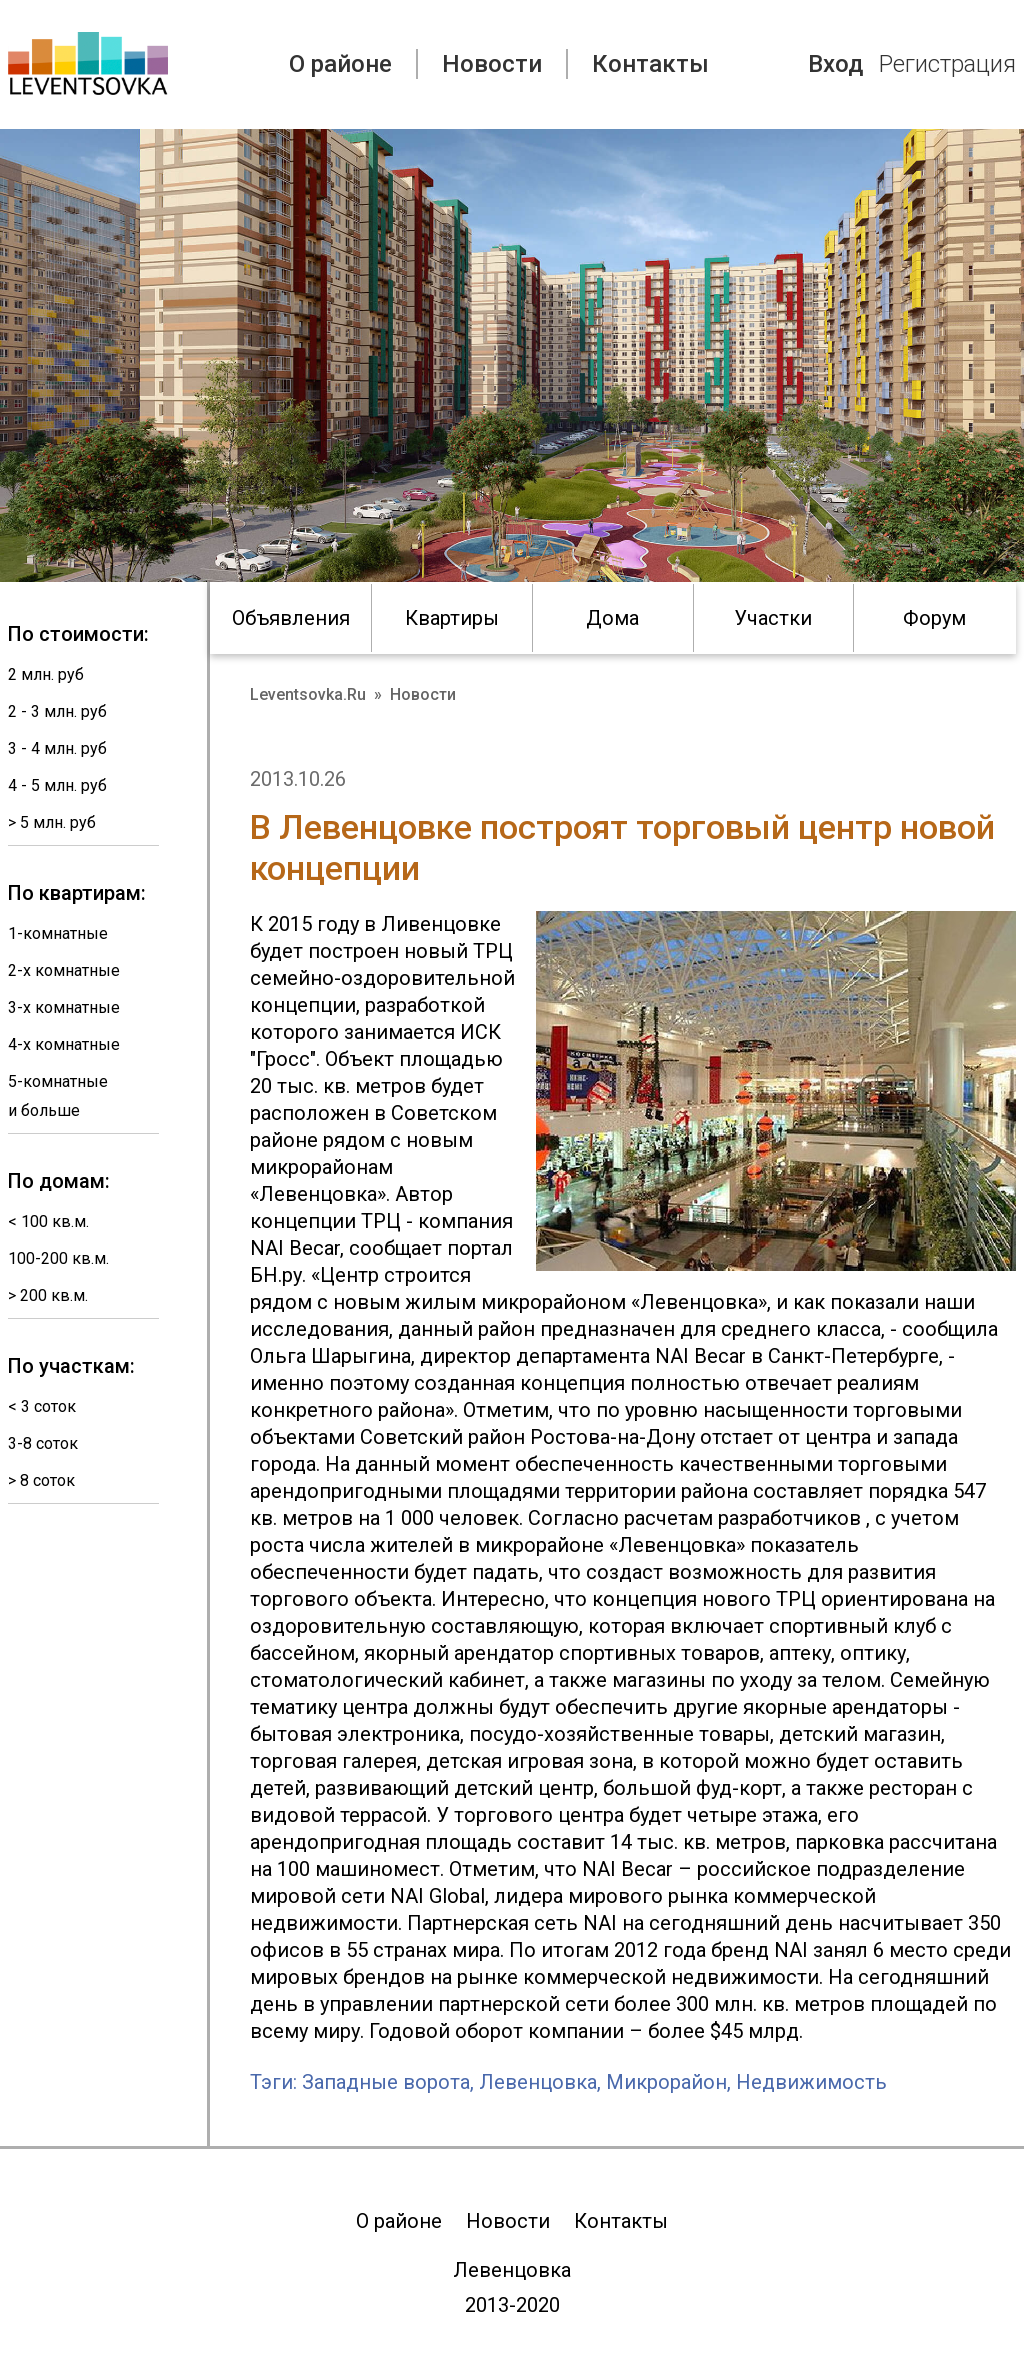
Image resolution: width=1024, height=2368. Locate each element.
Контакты (650, 64)
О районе (340, 64)
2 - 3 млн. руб (57, 711)
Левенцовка (538, 2082)
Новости (492, 64)
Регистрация (947, 64)
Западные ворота (386, 2082)
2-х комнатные (64, 970)
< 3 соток (42, 1406)
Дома (612, 618)
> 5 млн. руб (52, 822)
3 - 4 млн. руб (57, 748)
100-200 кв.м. (58, 1258)
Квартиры (452, 618)
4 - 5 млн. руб (57, 785)
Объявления (291, 618)
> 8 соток (41, 1480)
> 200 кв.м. (48, 1295)
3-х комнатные (64, 1007)
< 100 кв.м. (48, 1221)
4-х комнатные (64, 1044)
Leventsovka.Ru (308, 694)
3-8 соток (43, 1443)
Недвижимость (811, 2082)
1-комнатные (58, 933)
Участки (773, 618)
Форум (934, 618)
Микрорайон (666, 2082)
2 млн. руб (46, 674)
